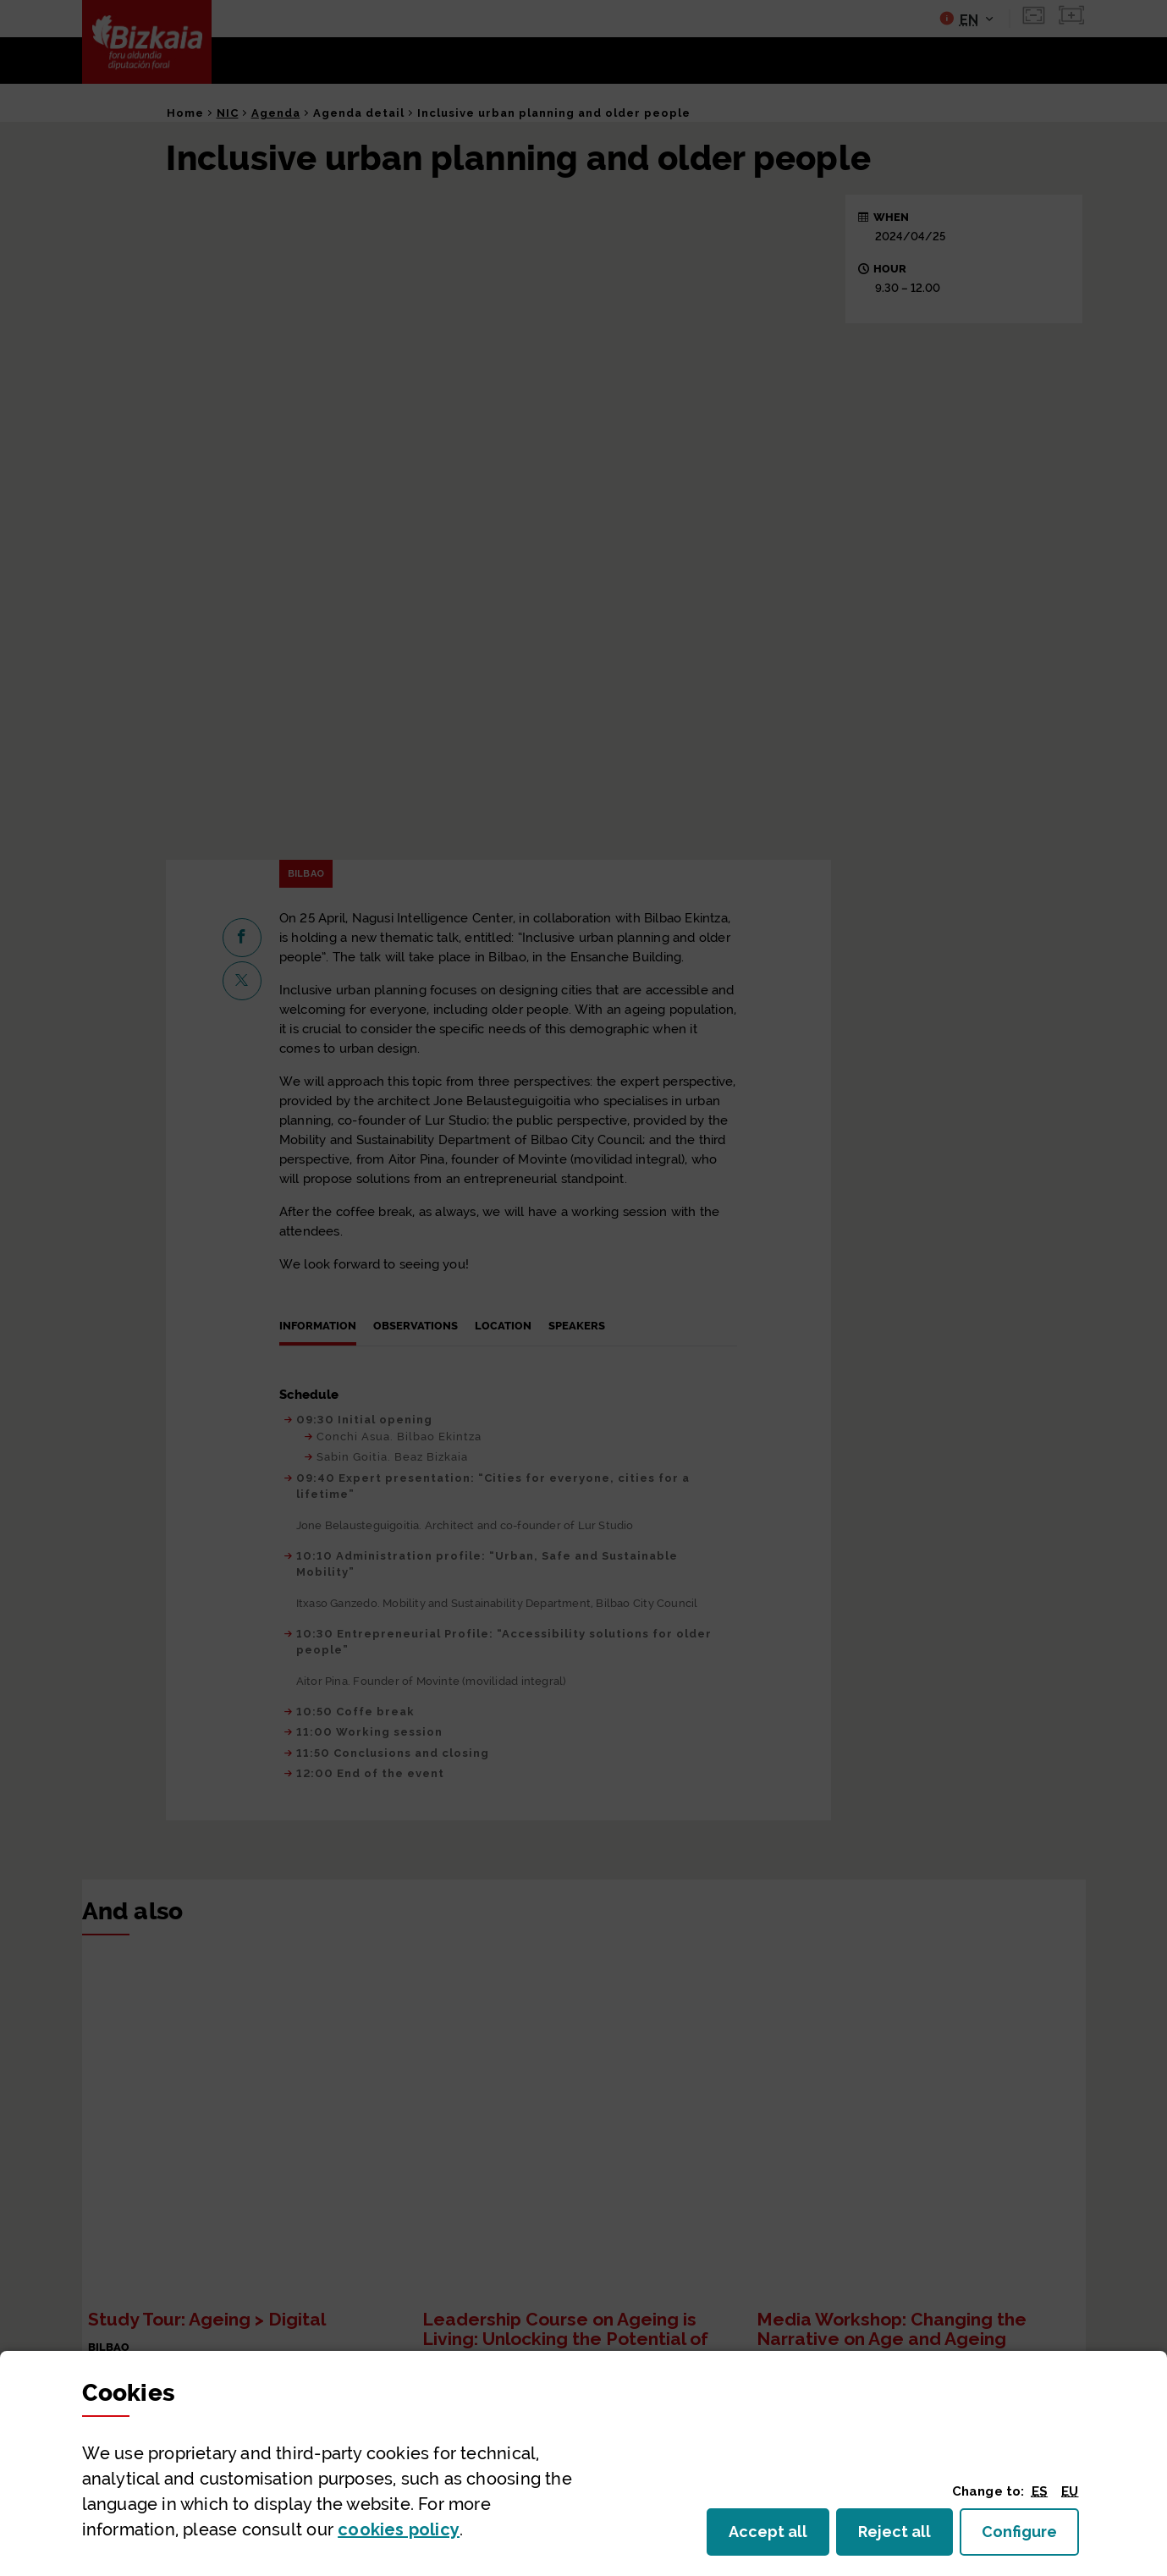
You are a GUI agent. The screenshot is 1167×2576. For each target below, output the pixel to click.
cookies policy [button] (399, 2529)
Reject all (905, 2537)
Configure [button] (1030, 2537)
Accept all (778, 2537)
